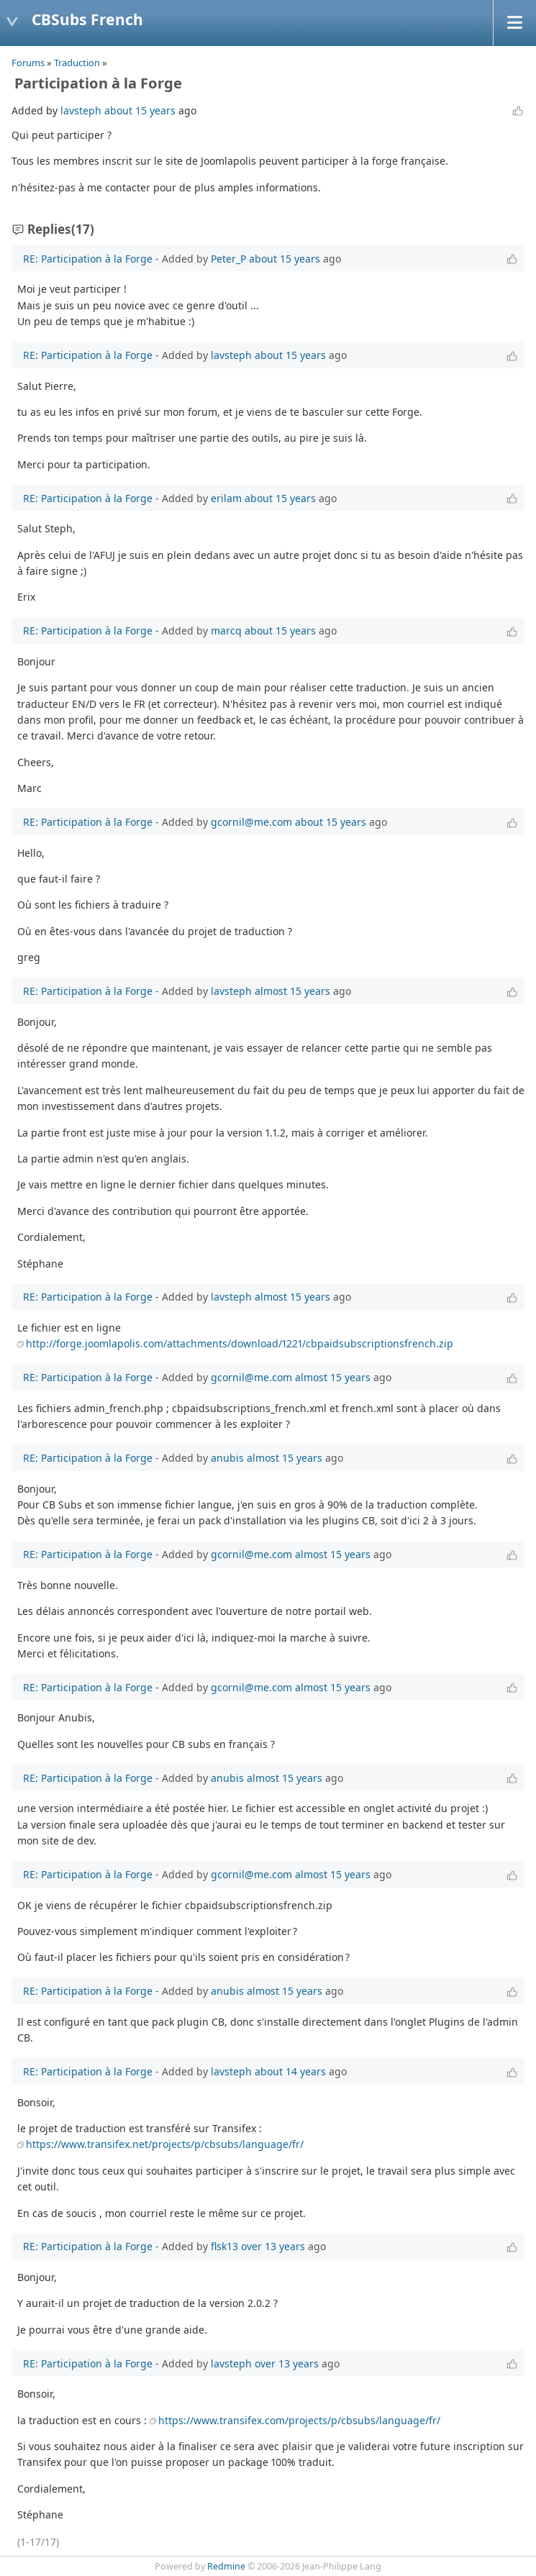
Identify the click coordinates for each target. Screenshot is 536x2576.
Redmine (226, 2566)
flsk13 (224, 2246)
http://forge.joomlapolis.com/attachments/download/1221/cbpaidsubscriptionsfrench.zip (239, 1343)
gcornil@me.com (251, 822)
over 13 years (273, 2246)
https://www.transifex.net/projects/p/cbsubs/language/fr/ (165, 2144)
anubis (227, 1458)
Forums (28, 62)
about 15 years (140, 110)
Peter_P (228, 258)
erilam (226, 498)
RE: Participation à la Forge (88, 258)
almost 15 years (292, 991)
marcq (226, 630)
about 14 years (290, 2071)
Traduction (77, 62)
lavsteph (80, 110)
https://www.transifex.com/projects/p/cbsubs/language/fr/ (299, 2420)
